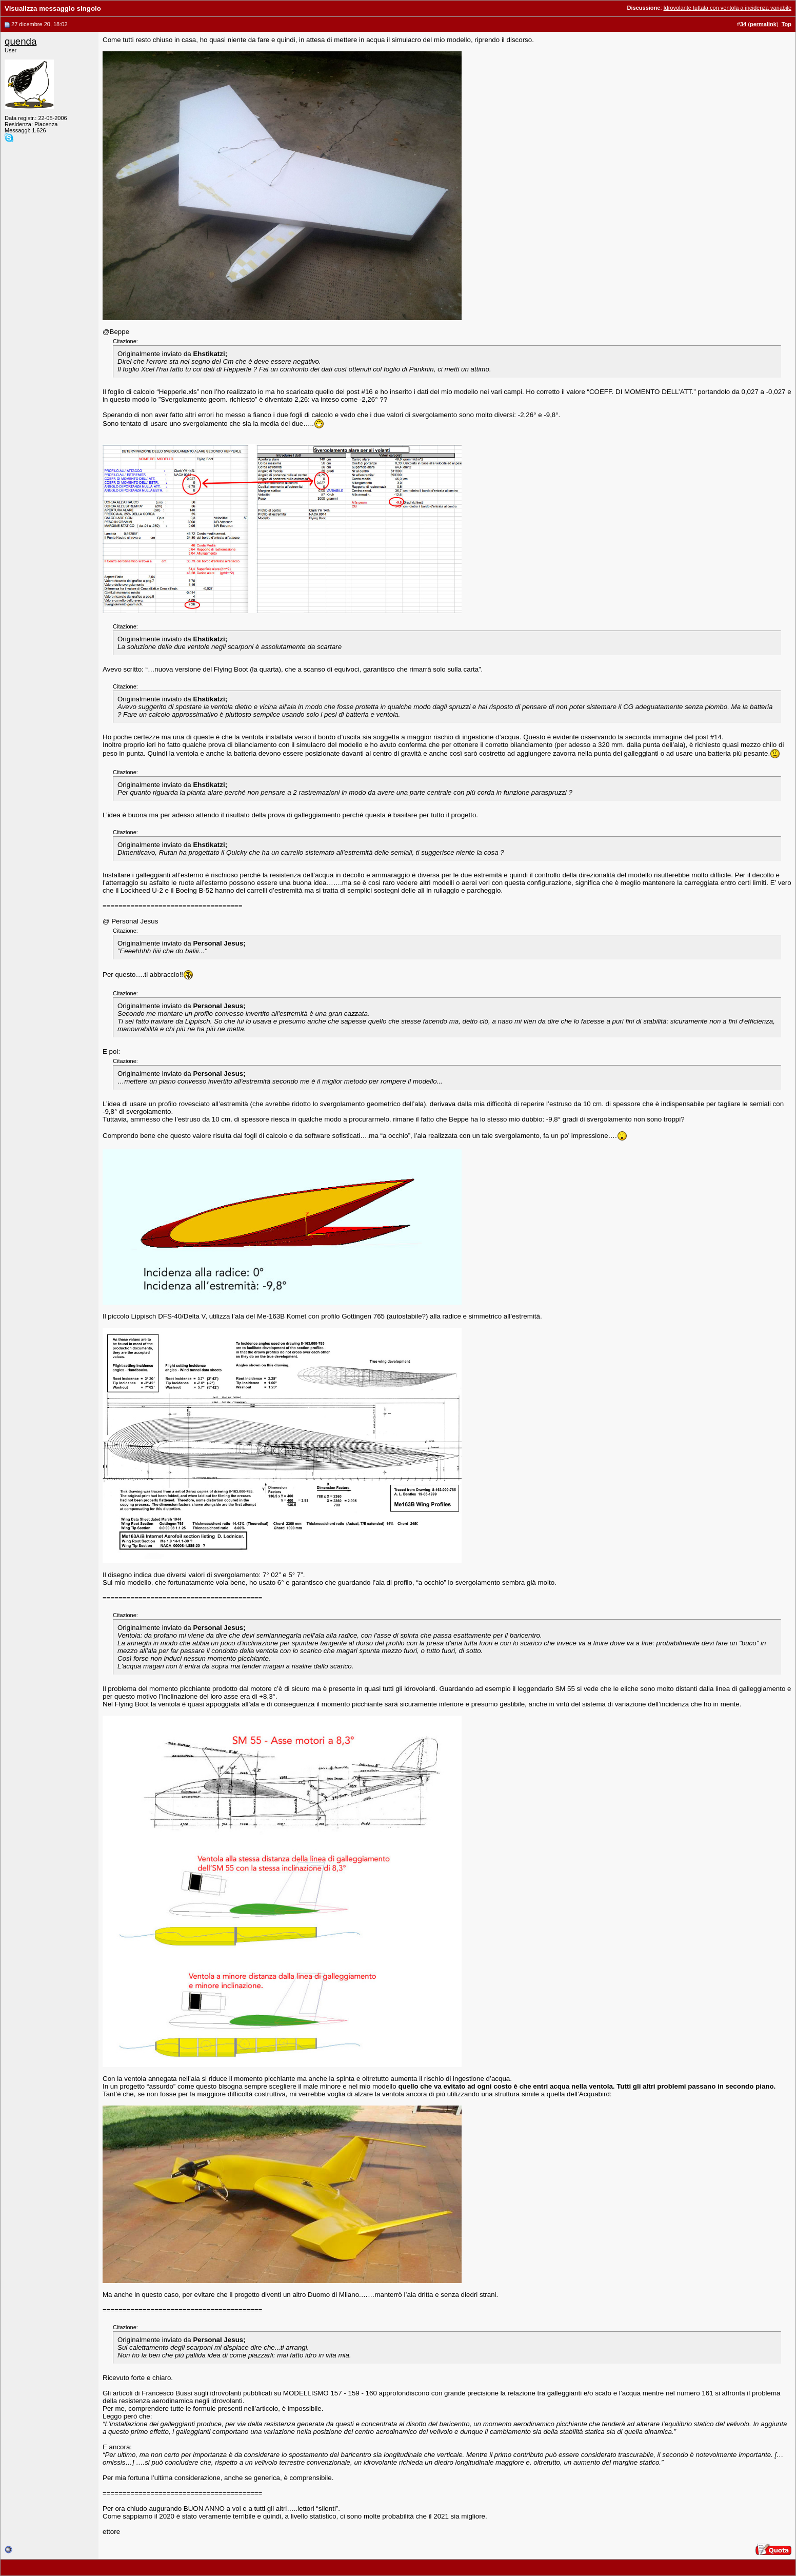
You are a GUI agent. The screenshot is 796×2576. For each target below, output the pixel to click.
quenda (20, 41)
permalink (763, 24)
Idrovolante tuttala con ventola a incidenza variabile (728, 8)
